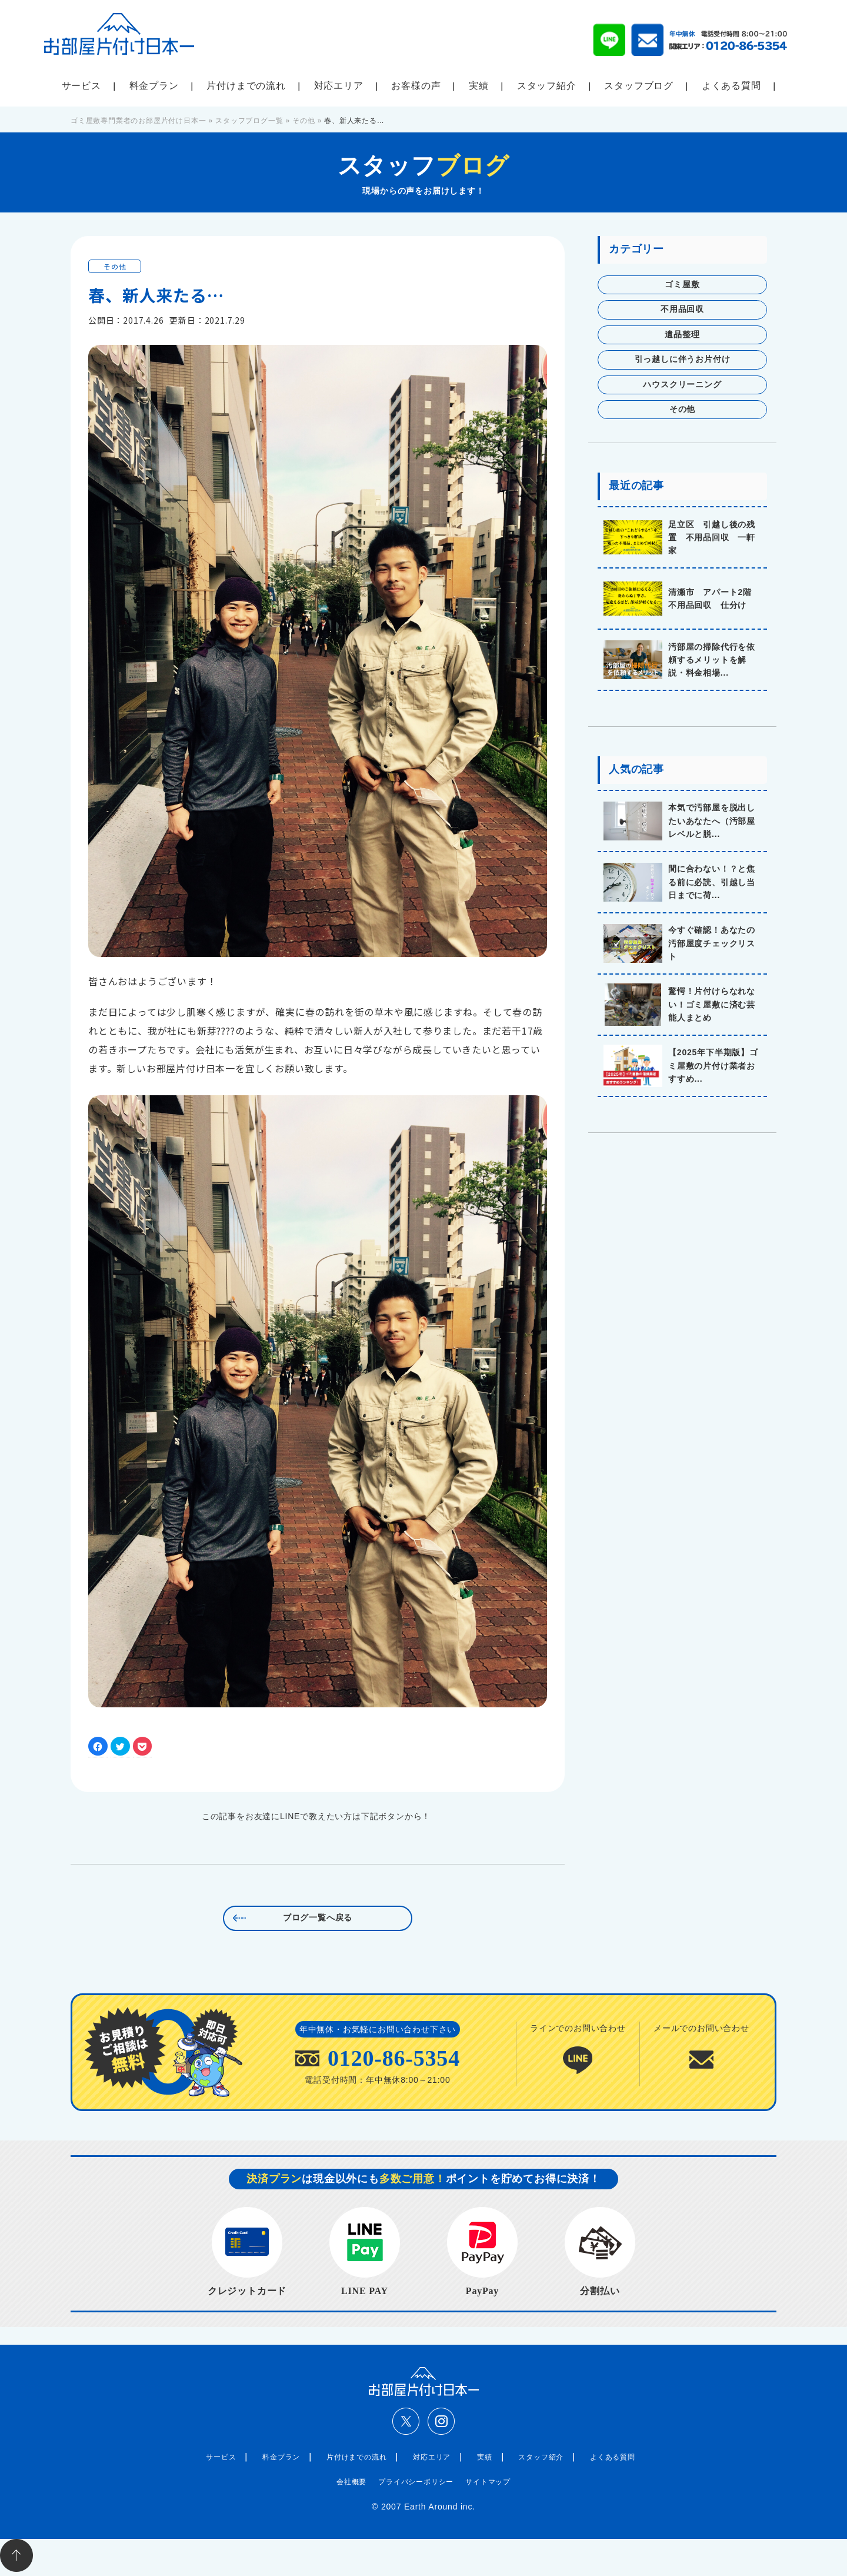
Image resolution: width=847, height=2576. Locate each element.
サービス (81, 86)
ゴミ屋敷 (682, 284)
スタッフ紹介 (546, 86)
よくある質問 (731, 86)
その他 (115, 266)
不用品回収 (682, 309)
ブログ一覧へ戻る (317, 1917)
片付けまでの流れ (245, 86)
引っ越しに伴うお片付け (683, 359)
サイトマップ (488, 2482)
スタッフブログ (638, 86)
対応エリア (339, 86)
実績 (479, 86)
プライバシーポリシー (415, 2482)
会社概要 (351, 2482)
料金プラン (154, 86)
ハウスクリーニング (682, 384)
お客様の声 (416, 86)
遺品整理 (682, 334)
